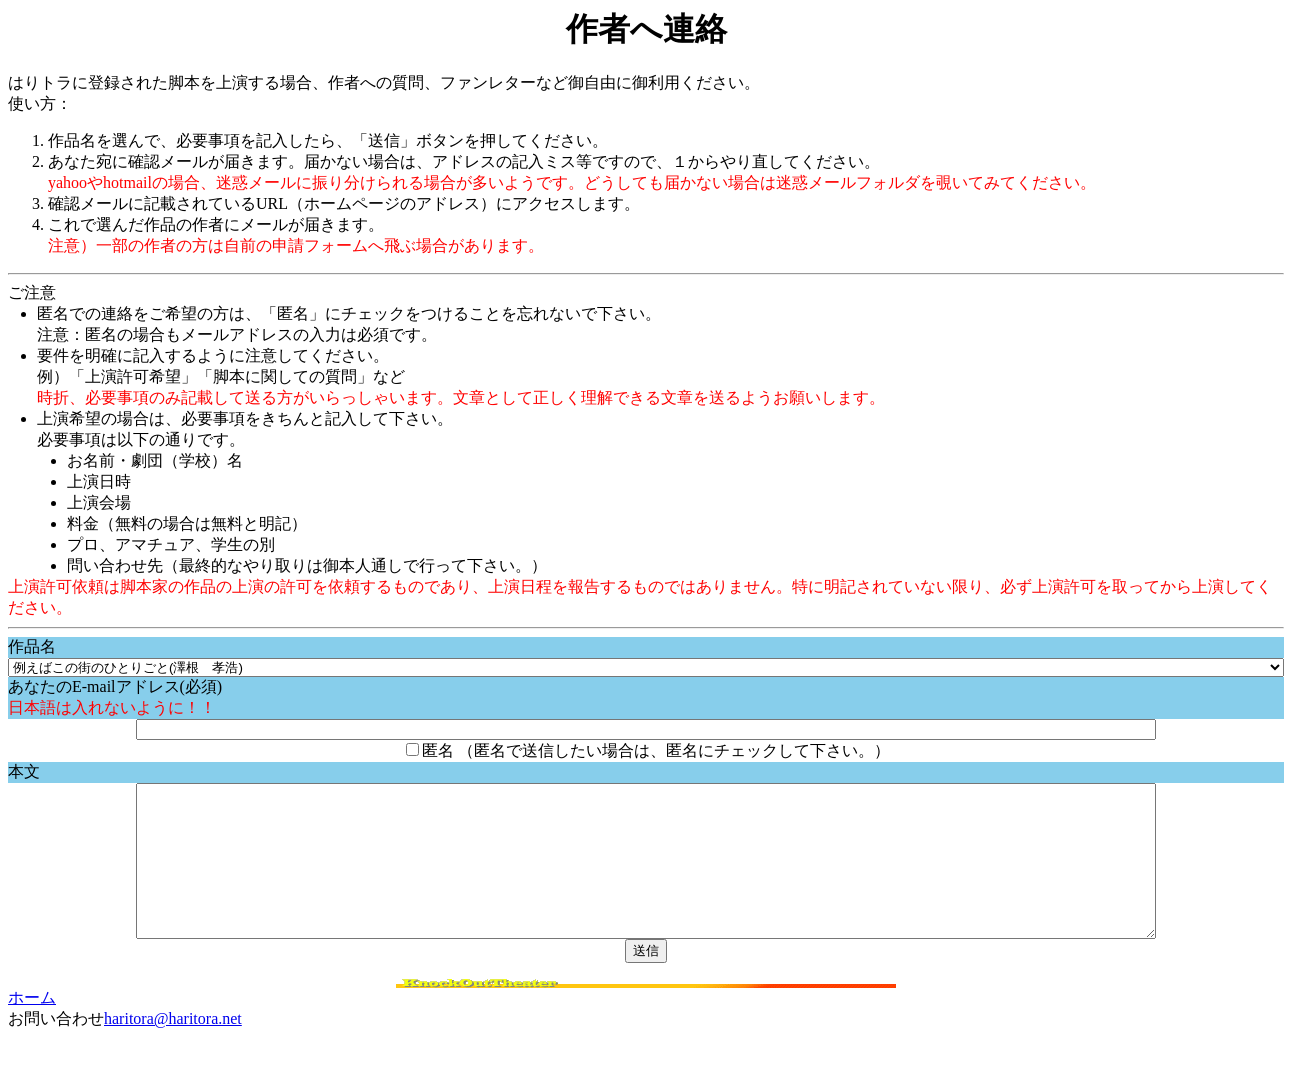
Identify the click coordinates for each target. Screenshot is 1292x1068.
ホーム (32, 1027)
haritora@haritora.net (173, 1048)
